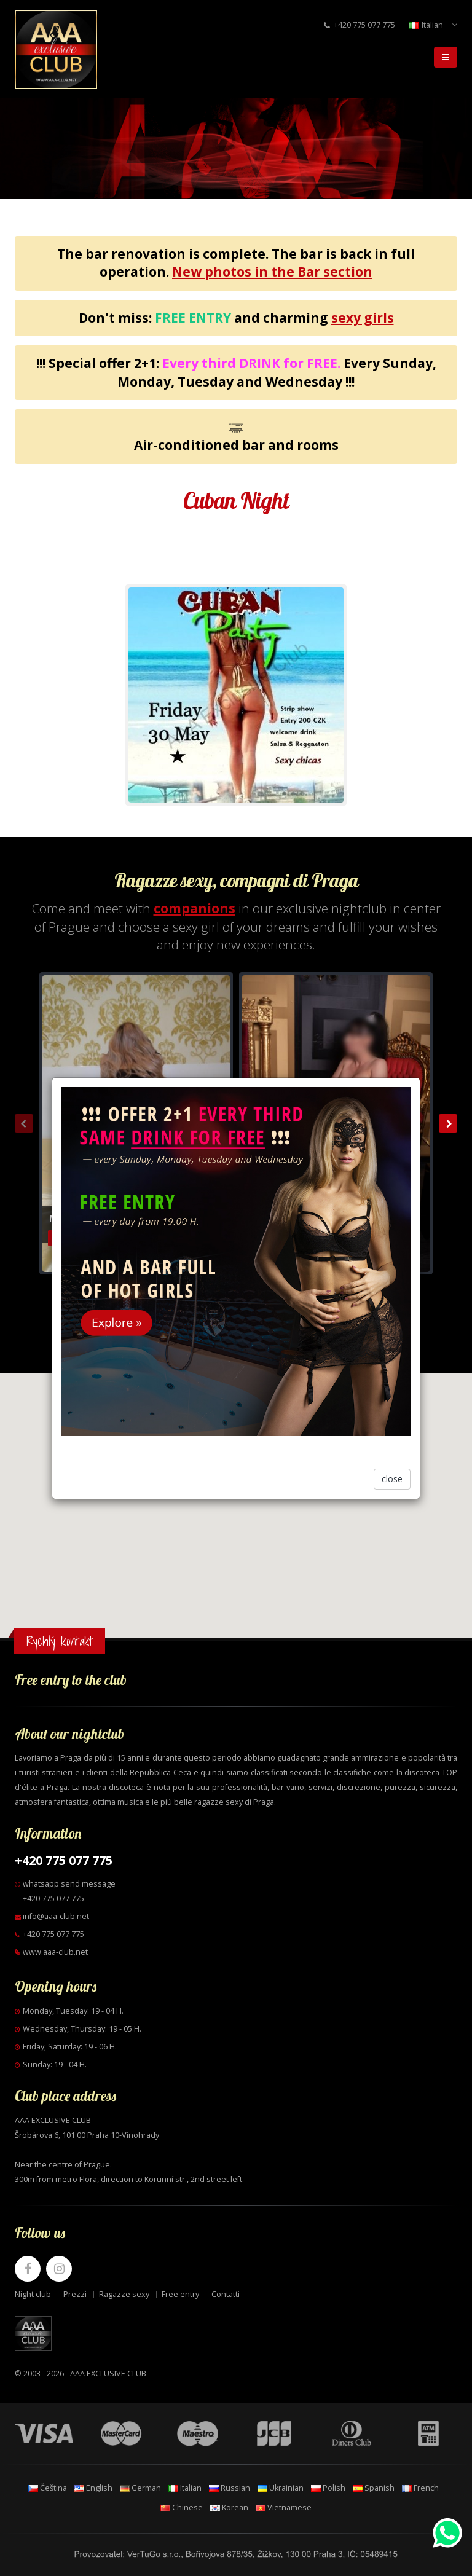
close (392, 1479)
